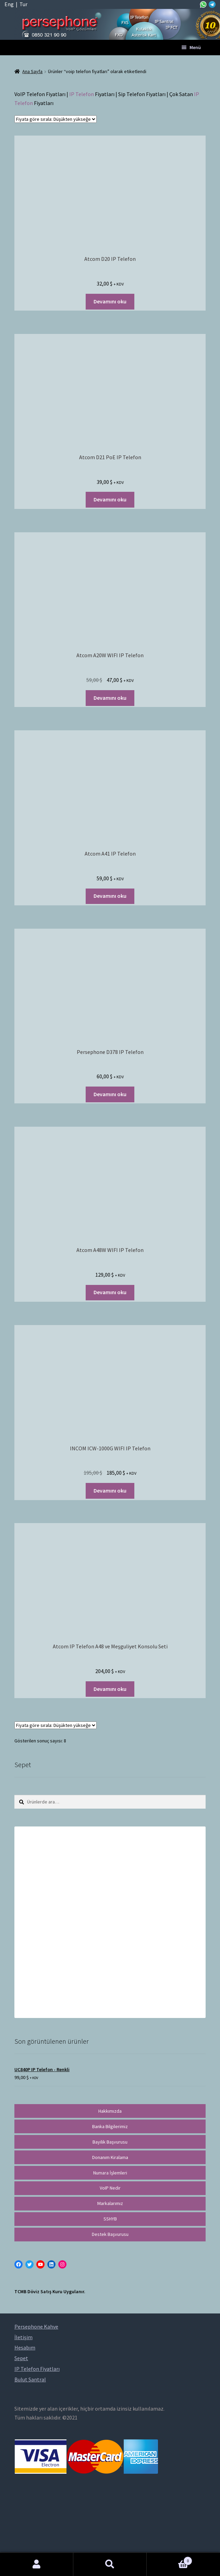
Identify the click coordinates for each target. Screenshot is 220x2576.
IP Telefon (81, 94)
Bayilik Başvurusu (110, 2142)
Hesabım (36, 2564)
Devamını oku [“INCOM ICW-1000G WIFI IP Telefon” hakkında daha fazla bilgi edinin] (110, 1490)
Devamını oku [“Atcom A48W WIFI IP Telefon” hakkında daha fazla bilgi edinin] (110, 1292)
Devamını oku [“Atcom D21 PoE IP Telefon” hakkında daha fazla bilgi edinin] (110, 499)
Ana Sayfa (32, 71)
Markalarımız (110, 2203)
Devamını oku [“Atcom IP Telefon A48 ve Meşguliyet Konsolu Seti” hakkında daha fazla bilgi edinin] (110, 1688)
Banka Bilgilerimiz (110, 2126)
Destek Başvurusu (110, 2234)
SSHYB (110, 2219)
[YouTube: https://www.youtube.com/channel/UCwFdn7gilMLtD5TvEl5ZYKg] (40, 2264)
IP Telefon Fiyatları (37, 2368)
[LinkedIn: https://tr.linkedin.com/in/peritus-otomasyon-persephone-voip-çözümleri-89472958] (51, 2264)
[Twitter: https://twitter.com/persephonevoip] (29, 2264)
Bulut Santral (30, 2379)
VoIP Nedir (110, 2188)
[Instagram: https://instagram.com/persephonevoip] (62, 2264)
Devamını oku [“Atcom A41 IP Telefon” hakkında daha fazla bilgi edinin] (110, 895)
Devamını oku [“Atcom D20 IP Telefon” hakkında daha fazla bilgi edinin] (110, 301)
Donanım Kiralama (110, 2157)
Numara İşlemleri (110, 2173)
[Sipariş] (55, 119)
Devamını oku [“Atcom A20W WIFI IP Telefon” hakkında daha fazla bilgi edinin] (110, 697)
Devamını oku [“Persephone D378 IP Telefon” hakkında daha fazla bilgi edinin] (110, 1094)
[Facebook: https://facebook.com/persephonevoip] (18, 2264)
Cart (169, 2559)
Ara (110, 2564)
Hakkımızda (110, 2111)
